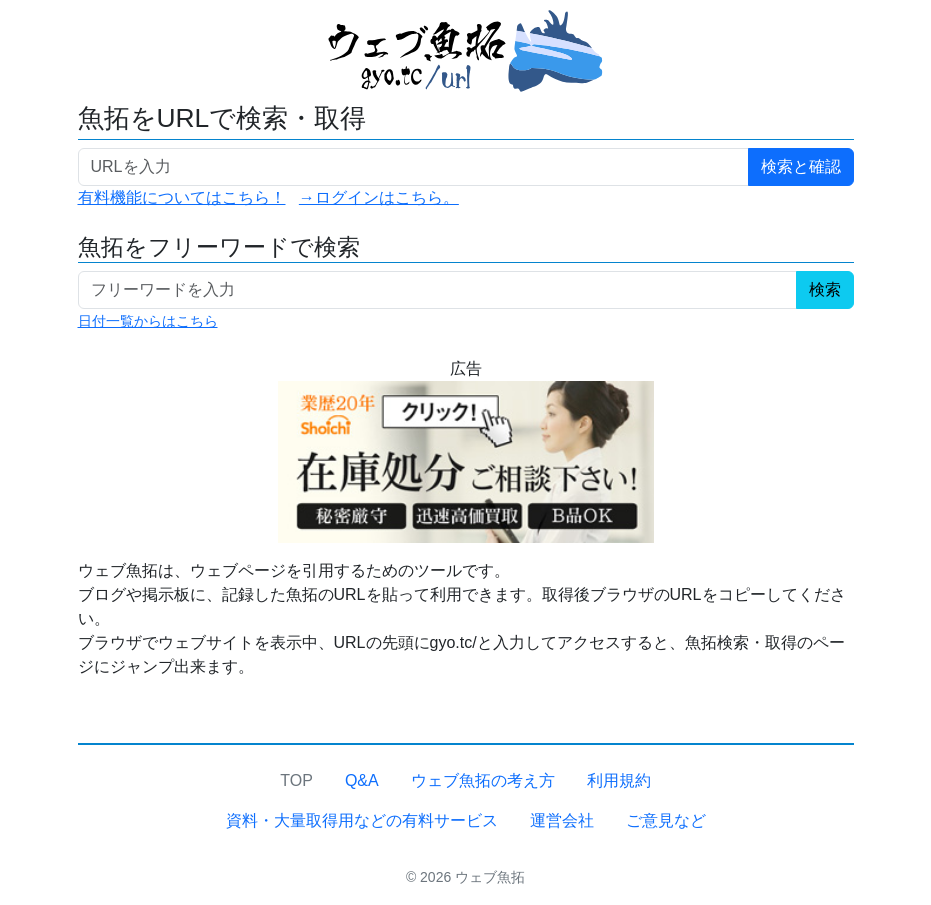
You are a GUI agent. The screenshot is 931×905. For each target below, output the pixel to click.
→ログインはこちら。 (379, 197)
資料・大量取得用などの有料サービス (362, 820)
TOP (296, 780)
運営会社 (562, 820)
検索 (825, 289)
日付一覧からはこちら (148, 321)
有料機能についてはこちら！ (182, 197)
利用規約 (619, 780)
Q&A (362, 780)
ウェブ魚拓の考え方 (483, 780)
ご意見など (666, 820)
